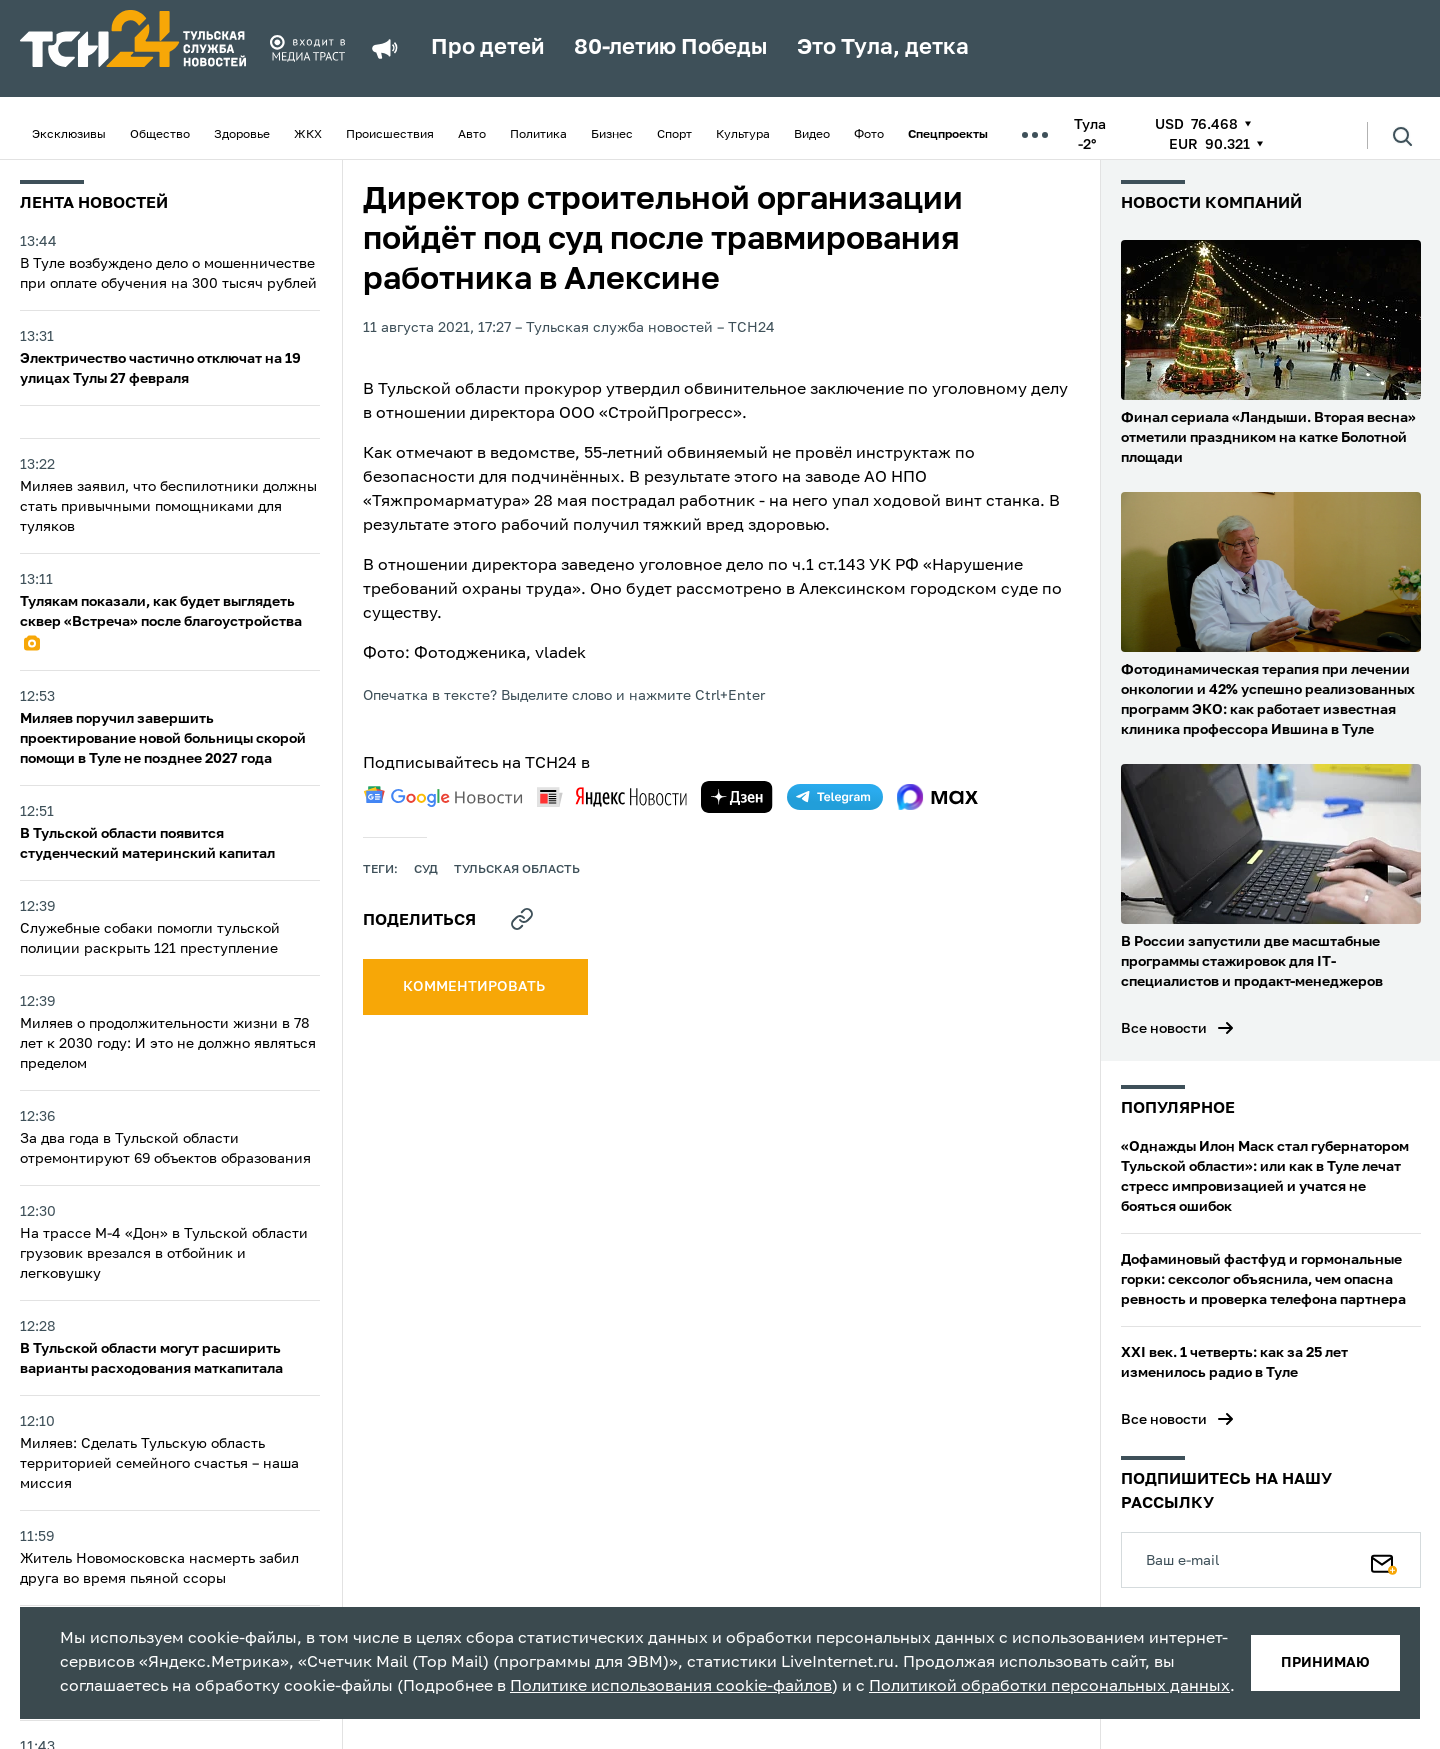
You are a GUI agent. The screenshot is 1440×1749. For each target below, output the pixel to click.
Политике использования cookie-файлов (671, 1687)
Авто (472, 135)
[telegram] (835, 797)
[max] (937, 797)
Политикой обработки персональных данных (1049, 1687)
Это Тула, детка (883, 48)
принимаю (1325, 1663)
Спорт (674, 135)
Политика (538, 135)
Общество (160, 135)
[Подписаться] (1384, 1560)
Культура (743, 135)
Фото (869, 135)
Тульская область (517, 870)
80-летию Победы (670, 48)
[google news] (443, 797)
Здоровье (242, 135)
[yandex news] (612, 796)
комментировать (475, 987)
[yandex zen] (737, 797)
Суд (426, 870)
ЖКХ (308, 135)
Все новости (1164, 1029)
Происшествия (390, 135)
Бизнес (612, 135)
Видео (812, 135)
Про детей (487, 48)
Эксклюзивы (69, 135)
